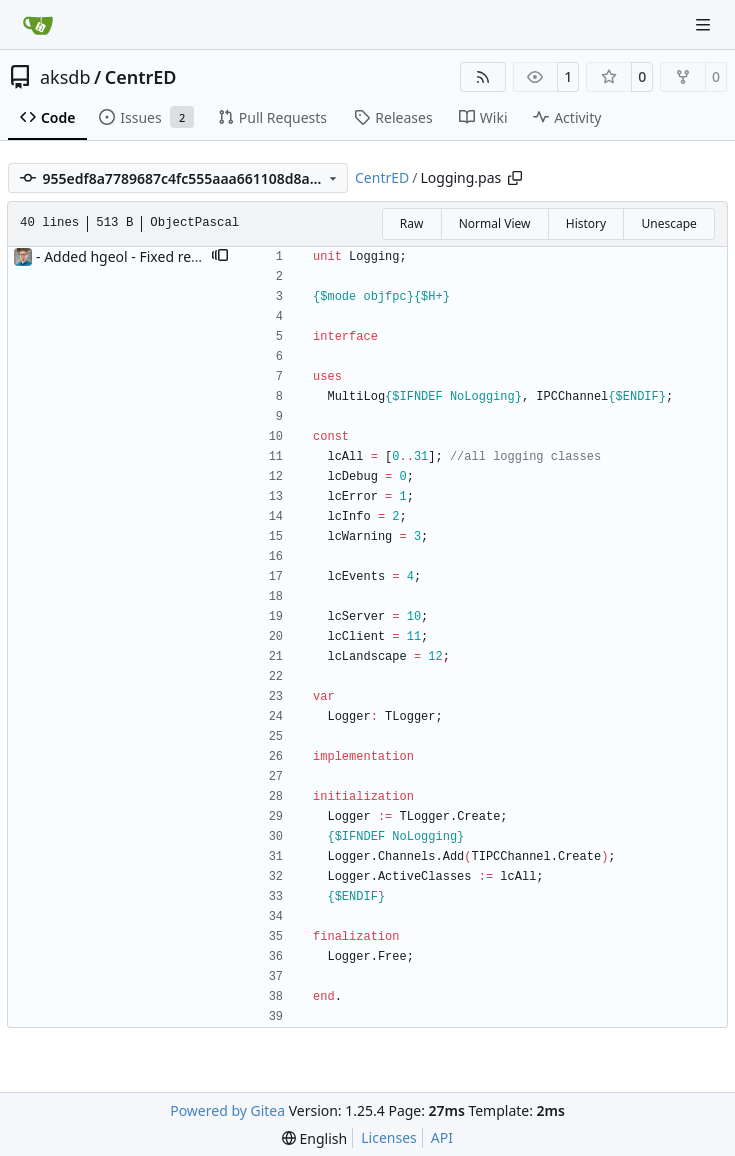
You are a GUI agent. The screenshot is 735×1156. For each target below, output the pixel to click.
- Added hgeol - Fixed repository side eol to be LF (195, 256)
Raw (412, 223)
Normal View (495, 223)
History (586, 223)
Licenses (389, 1137)
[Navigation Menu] (705, 24)
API (442, 1137)
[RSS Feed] (483, 77)
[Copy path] (515, 178)
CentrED (141, 77)
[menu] (314, 1138)
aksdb (65, 77)
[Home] (38, 25)
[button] (220, 257)
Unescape (668, 223)
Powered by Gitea (227, 1110)
